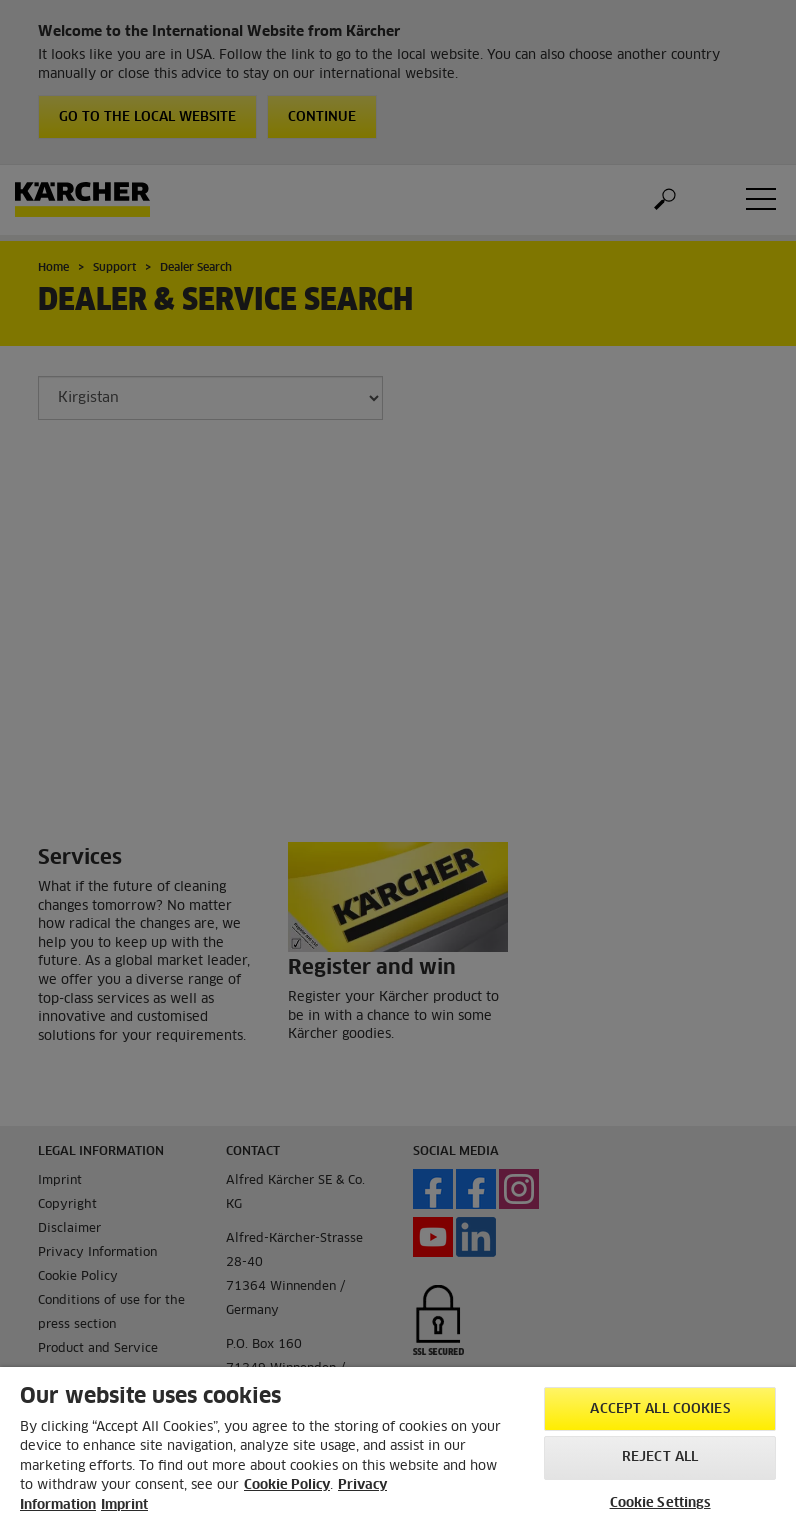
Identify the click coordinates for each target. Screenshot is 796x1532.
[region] (398, 1449)
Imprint (124, 1505)
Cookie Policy (287, 1485)
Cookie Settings (660, 1503)
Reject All (660, 1457)
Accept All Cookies (659, 1409)
